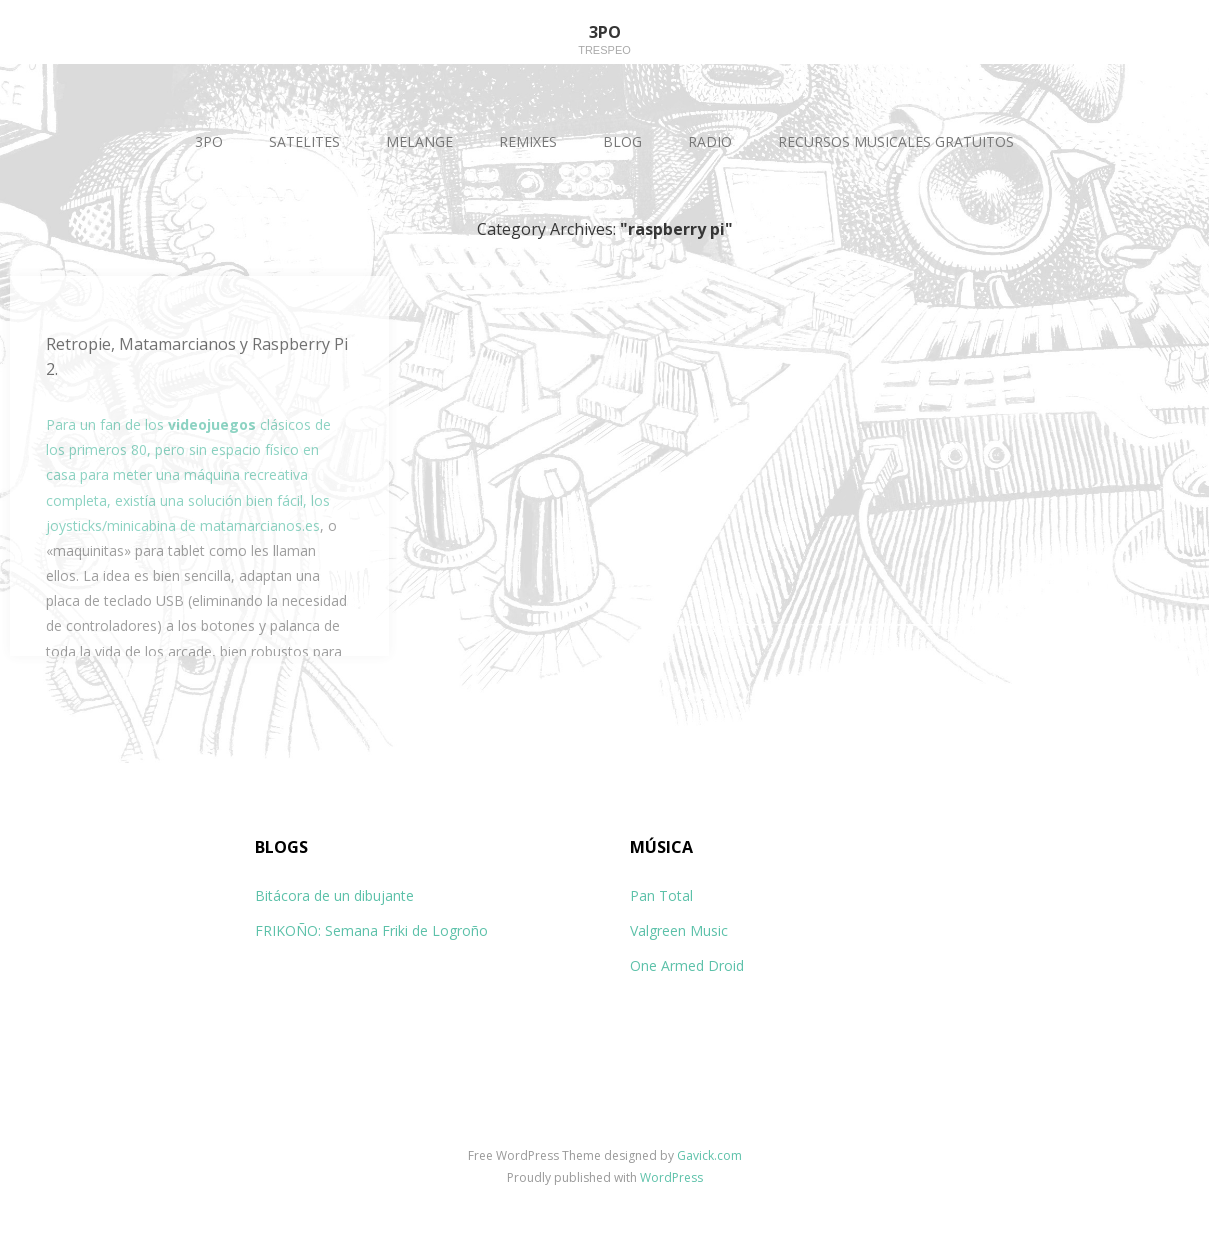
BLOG (622, 141)
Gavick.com (709, 1155)
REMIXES (528, 141)
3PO (209, 141)
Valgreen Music (679, 930)
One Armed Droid (687, 965)
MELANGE (419, 141)
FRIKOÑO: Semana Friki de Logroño (371, 930)
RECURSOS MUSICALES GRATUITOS (896, 141)
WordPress (671, 1177)
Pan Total (661, 895)
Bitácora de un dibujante (334, 895)
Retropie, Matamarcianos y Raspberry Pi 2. (197, 357)
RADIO (710, 141)
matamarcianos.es (260, 525)
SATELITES (304, 141)
